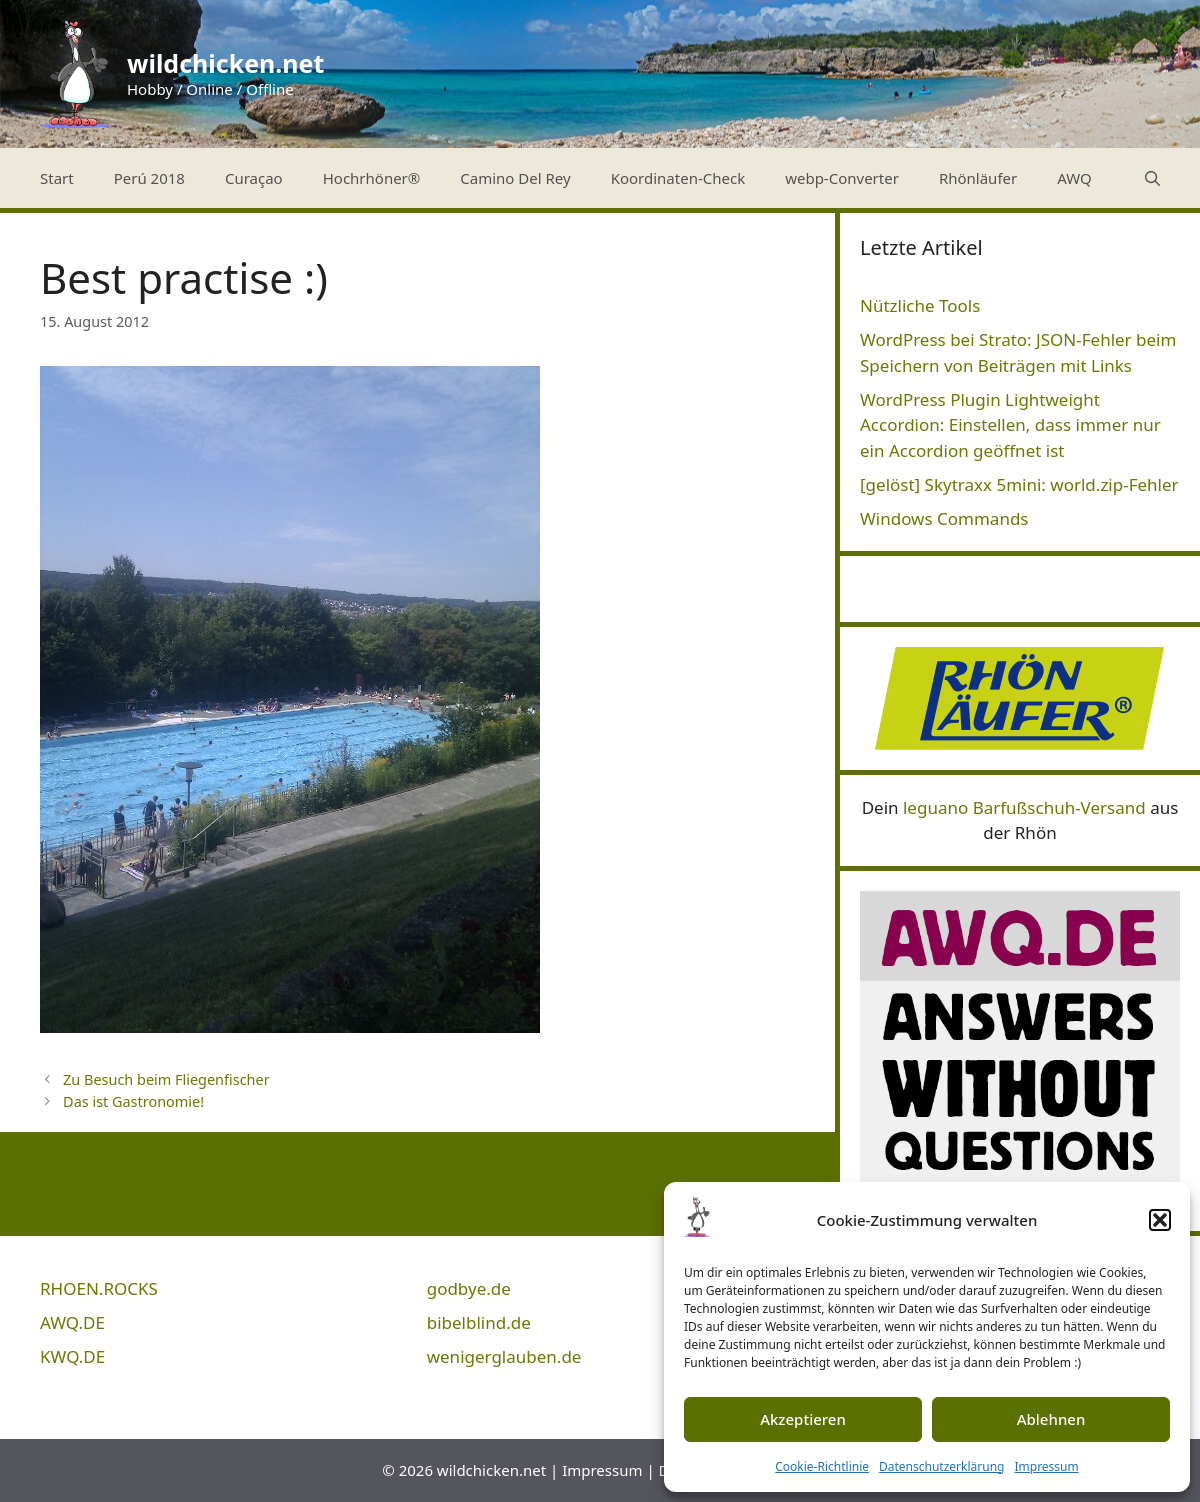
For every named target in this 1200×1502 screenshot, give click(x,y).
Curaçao (254, 178)
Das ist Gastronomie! (133, 1101)
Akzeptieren (803, 1419)
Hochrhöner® (372, 178)
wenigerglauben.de (504, 1356)
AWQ (1074, 178)
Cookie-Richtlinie (822, 1466)
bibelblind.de (479, 1322)
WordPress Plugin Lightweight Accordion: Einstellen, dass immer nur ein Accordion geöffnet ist (1010, 425)
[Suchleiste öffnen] (1152, 178)
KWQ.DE (72, 1356)
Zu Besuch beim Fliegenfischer (166, 1079)
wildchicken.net (225, 63)
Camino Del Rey (515, 178)
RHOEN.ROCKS (99, 1288)
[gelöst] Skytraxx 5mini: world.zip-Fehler (1019, 484)
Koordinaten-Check (678, 178)
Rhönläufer (978, 178)
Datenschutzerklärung (941, 1466)
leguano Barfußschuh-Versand (1024, 807)
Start (57, 178)
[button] (1160, 1220)
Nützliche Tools (920, 305)
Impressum (1046, 1466)
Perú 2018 (149, 178)
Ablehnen (1051, 1419)
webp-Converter (842, 178)
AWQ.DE (72, 1322)
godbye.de (469, 1288)
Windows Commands (944, 518)
